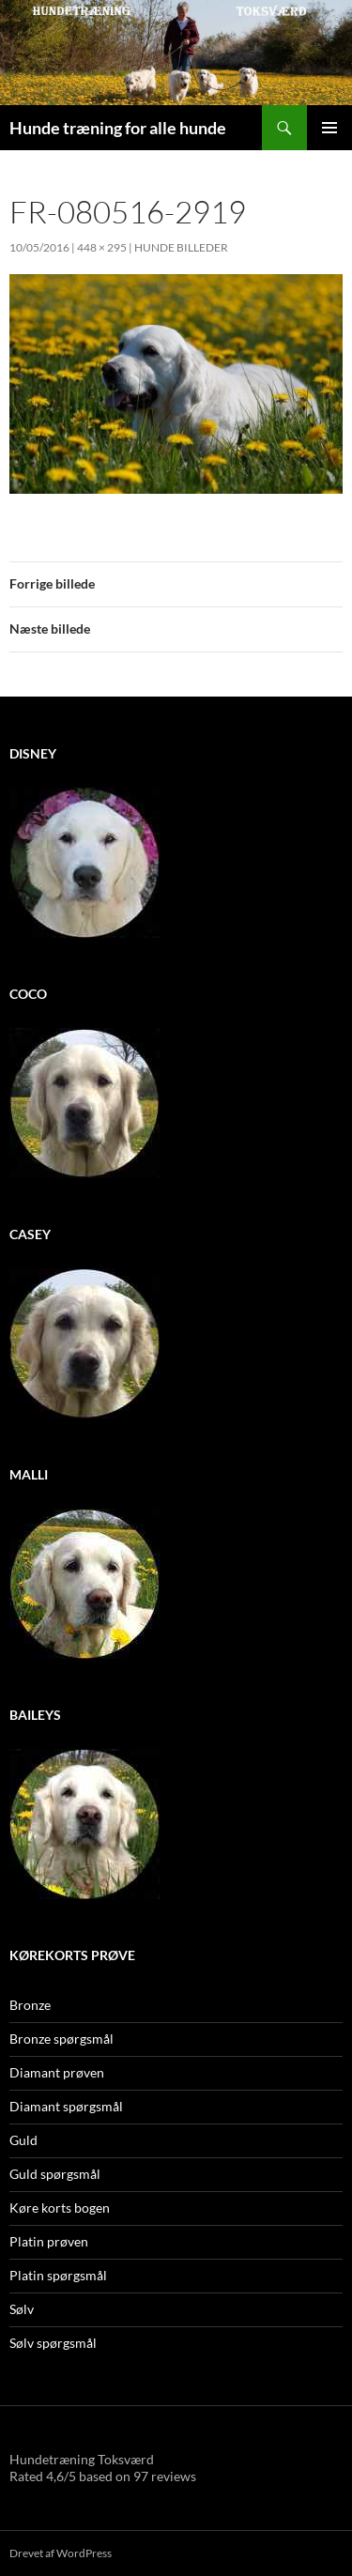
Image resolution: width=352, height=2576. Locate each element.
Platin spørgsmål (58, 2275)
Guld (23, 2140)
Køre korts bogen (59, 2208)
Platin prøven (48, 2241)
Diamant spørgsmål (66, 2106)
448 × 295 (102, 247)
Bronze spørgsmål (61, 2039)
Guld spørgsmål (54, 2174)
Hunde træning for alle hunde (117, 127)
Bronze (30, 2005)
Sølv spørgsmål (53, 2343)
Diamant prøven (56, 2072)
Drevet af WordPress (60, 2553)
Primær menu (329, 127)
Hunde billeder (181, 247)
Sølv (21, 2309)
